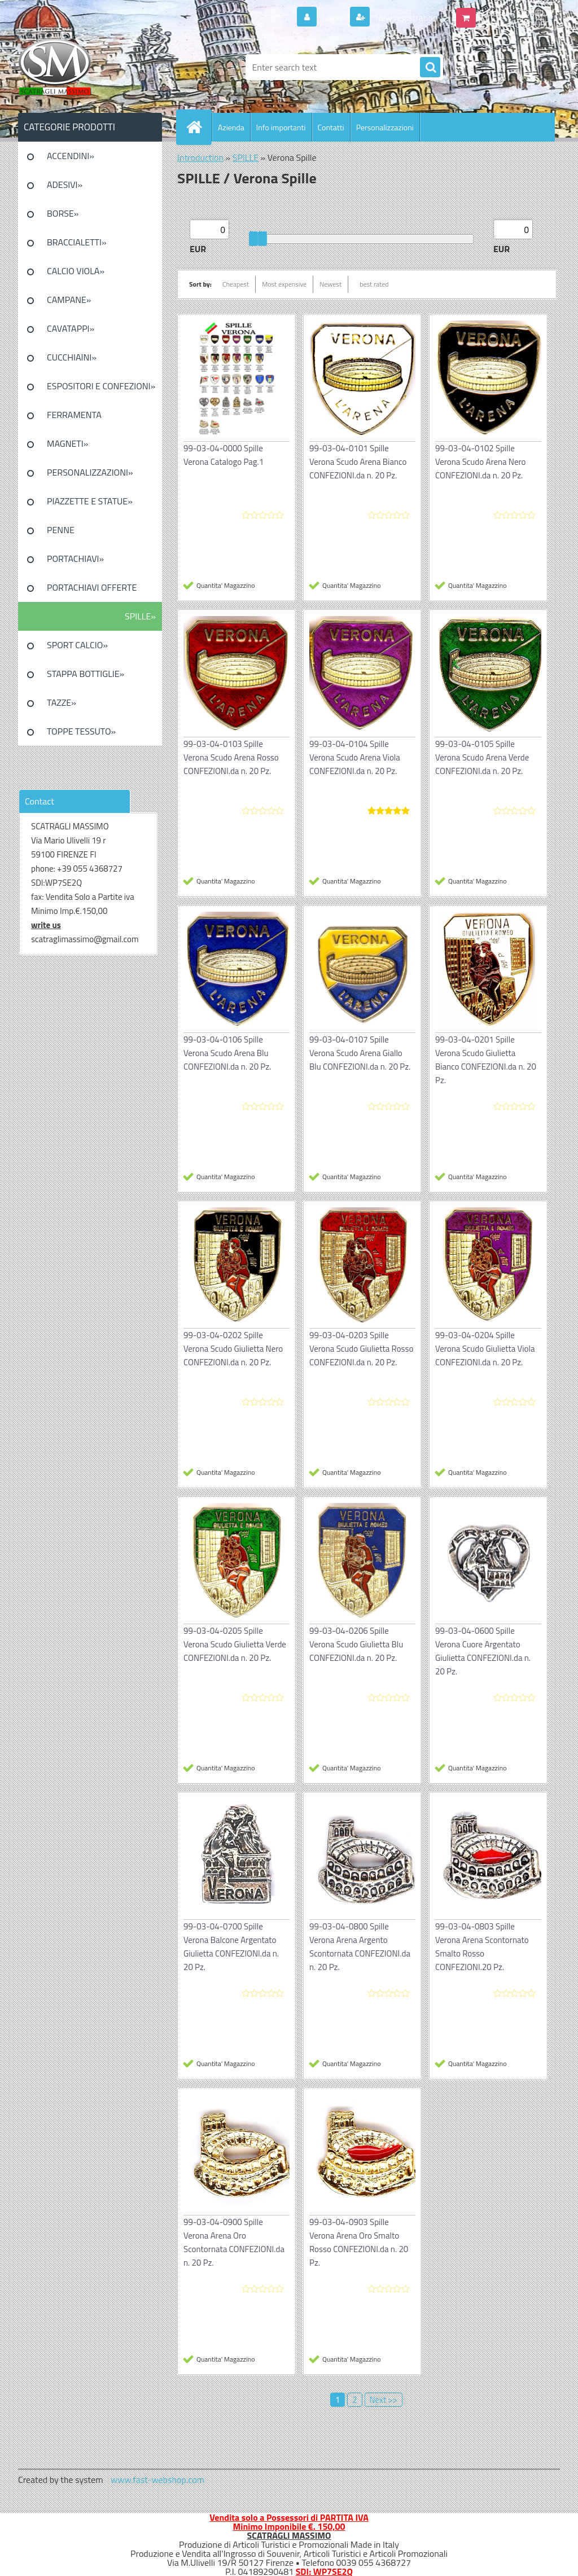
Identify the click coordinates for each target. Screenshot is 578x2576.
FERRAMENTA (74, 414)
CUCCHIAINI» (72, 357)
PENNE (61, 530)
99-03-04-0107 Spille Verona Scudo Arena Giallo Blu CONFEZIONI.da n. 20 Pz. (359, 1053)
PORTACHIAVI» (75, 558)
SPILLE (246, 157)
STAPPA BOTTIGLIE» (85, 673)
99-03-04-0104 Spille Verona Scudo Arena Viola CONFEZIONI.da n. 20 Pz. (354, 757)
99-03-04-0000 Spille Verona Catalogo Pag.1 (223, 455)
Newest (330, 284)
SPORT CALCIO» (77, 645)
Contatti (331, 127)
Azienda (231, 127)
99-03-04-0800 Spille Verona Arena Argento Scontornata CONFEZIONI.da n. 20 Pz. (359, 1946)
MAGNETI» (67, 443)
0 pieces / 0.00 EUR (516, 13)
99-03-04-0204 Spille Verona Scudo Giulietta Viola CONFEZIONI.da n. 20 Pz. (485, 1349)
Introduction (200, 157)
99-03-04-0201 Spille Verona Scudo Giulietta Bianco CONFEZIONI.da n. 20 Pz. (485, 1060)
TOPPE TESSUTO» (81, 731)
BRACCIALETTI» (77, 242)
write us (46, 924)
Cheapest (235, 284)
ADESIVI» (64, 184)
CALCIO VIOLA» (75, 271)
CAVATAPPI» (70, 328)
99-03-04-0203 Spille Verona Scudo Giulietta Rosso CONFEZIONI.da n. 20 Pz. (361, 1349)
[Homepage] (199, 127)
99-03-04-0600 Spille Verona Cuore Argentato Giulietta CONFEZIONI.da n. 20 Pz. (483, 1651)
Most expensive (284, 284)
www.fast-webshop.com (157, 2479)
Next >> (384, 2399)
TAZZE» (61, 702)
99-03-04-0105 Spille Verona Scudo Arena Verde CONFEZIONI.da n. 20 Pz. (482, 757)
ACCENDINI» (70, 155)
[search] (430, 67)
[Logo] (95, 67)
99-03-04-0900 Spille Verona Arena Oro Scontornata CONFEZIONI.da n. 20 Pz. (233, 2242)
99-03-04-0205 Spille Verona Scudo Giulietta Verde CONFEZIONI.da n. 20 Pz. (234, 1644)
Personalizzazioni (385, 127)
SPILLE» (140, 616)
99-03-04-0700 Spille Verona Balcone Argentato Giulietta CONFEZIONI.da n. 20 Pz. (231, 1946)
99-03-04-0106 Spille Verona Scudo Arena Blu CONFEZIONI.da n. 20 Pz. (227, 1053)
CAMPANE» (69, 299)
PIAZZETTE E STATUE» (90, 501)
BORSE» (62, 213)
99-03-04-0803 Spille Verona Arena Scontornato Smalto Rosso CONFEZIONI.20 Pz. (482, 1946)
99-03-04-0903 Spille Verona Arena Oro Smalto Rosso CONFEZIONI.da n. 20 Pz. (358, 2242)
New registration (405, 17)
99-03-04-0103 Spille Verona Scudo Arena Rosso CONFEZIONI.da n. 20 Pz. (231, 757)
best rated (374, 284)
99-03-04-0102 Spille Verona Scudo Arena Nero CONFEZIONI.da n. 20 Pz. (480, 462)
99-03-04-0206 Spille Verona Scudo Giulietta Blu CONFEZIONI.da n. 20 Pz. (356, 1644)
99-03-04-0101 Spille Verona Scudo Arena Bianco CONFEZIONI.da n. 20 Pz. (357, 462)
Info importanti (281, 127)
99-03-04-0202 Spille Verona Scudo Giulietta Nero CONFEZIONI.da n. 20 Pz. (233, 1349)
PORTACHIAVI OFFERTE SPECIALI (92, 591)
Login (332, 17)
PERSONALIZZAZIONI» (90, 472)
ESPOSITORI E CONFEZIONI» (101, 386)
